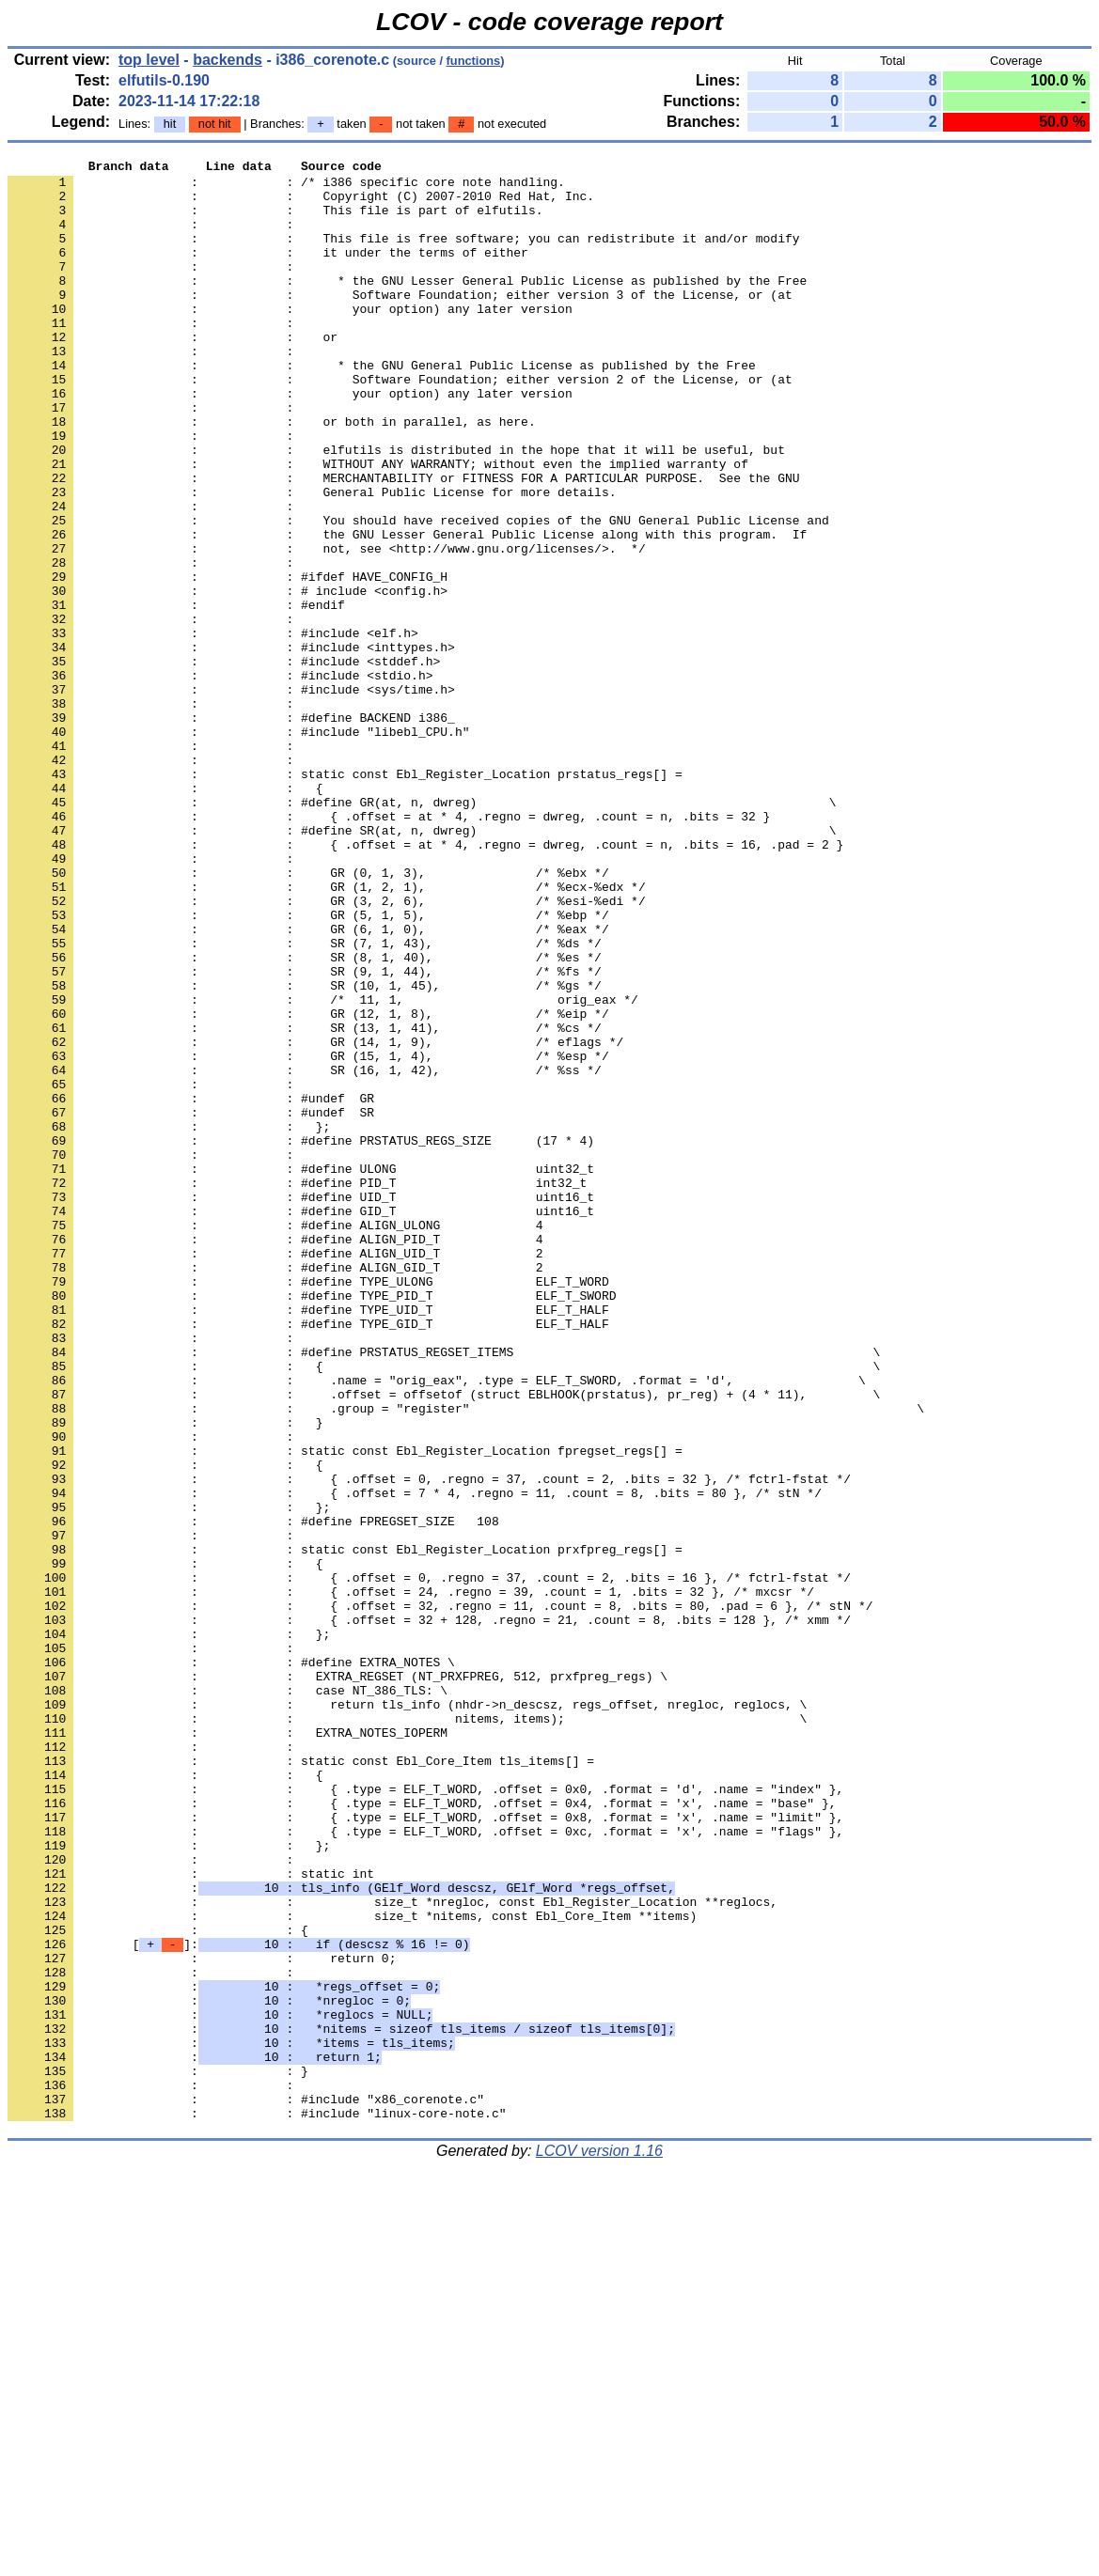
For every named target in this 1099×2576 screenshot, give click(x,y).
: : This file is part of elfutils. (275, 220)
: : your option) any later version (290, 339)
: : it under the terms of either (268, 271)
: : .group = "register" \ (466, 1658)
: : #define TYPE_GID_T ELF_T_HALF (308, 1557)
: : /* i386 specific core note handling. (286, 187)
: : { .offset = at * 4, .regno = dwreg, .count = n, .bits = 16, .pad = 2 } (425, 982)
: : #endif (176, 694)
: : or (173, 373)
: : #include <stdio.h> (220, 779)
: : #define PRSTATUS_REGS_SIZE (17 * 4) (301, 1337)
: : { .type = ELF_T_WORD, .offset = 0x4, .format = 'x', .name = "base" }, (422, 2132)
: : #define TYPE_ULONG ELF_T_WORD (308, 1506)
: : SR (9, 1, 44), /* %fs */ (305, 1134)
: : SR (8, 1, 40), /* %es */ (305, 1117)
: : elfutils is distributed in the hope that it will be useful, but (396, 508)
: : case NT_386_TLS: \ (227, 1997)
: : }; (169, 1320)
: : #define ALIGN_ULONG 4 (275, 1438)
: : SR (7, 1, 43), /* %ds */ (305, 1100)
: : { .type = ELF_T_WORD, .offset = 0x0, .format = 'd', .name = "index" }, (425, 2115)
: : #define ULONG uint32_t (301, 1371)
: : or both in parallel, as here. (272, 474)
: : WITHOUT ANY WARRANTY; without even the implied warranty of (378, 525)
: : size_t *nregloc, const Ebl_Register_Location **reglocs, (392, 2250)
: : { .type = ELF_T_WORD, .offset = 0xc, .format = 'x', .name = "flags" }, (425, 2166)
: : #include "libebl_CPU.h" (238, 846)
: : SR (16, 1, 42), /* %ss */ (305, 1252)
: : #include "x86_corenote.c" (246, 2487)
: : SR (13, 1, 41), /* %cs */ (305, 1202)
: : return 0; (202, 2318)
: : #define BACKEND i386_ (231, 829)
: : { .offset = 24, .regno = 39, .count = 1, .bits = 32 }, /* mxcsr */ (411, 1878)
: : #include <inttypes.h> (231, 745)
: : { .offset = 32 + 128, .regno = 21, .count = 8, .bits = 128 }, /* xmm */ (429, 1912)
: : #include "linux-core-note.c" (257, 2504)
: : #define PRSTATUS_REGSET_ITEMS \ (444, 1591)
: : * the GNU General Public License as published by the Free (382, 406)
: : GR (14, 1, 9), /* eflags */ (315, 1218)
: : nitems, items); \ (407, 2030)
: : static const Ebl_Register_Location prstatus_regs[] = (345, 897)
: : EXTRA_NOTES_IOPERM (227, 2047)
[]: (238, 2301)
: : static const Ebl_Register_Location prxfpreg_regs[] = (345, 1827)
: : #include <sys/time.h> (231, 796)
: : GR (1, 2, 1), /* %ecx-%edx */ (327, 1032)
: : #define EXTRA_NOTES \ (231, 1963)
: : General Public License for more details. (312, 559)
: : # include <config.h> (227, 677)
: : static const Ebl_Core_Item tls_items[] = (301, 2081)
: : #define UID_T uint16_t (301, 1405)
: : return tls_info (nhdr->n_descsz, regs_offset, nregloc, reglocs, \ (407, 2014)
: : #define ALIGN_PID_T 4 (275, 1455)
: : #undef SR (191, 1303)
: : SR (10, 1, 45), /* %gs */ (305, 1151)
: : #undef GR (191, 1286)
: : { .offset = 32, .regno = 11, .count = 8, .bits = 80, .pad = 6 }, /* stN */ (440, 1895)
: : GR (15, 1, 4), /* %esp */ (308, 1235)
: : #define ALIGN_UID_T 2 (275, 1472)
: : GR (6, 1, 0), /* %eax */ (308, 1083)
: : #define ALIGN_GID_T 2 (275, 1489)
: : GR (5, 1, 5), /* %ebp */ (308, 1066)
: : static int (191, 2217)
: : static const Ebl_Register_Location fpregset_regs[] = (345, 1709)
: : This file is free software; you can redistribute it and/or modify (403, 254)
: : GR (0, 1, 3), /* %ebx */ (308, 1015)
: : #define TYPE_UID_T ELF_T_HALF (308, 1540)
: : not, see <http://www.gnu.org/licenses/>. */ (327, 626)
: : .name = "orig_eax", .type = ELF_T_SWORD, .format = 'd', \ (437, 1624)
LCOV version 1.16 (599, 2543)
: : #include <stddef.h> (224, 762)
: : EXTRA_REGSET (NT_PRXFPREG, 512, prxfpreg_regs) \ (337, 1980)
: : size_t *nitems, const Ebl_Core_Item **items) (352, 2267)
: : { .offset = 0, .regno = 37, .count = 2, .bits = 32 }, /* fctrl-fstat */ (429, 1743)
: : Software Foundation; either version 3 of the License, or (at (400, 322)
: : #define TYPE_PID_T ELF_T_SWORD (312, 1523)
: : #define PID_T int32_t (297, 1388)
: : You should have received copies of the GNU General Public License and (418, 593)
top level (149, 60)
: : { (165, 914)
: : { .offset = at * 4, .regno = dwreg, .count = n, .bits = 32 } (389, 948)
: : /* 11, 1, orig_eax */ (323, 1168)
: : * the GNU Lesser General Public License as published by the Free (407, 305)
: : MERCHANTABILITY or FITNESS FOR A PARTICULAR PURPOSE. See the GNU (403, 542)
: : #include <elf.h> (213, 728)
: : (154, 237)
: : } (165, 1675)
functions (474, 61)
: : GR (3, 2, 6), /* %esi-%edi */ (327, 1049)
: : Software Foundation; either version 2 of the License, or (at (400, 423)
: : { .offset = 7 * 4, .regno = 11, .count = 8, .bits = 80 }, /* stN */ (415, 1760)
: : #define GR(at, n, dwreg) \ (422, 931)
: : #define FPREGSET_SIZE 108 (253, 1794)
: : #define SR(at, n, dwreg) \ (422, 965)
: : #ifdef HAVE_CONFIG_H (227, 660)
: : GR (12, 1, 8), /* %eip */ (308, 1185)
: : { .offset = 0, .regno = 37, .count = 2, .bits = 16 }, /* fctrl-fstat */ (429, 1861)
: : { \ (444, 1608)
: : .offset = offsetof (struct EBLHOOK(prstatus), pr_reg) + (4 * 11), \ (444, 1641)
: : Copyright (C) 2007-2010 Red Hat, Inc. (301, 203)
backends (227, 60)
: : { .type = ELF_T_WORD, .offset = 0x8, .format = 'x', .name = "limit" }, (425, 2149)
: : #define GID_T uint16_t (301, 1421)
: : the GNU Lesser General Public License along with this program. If (407, 609)
